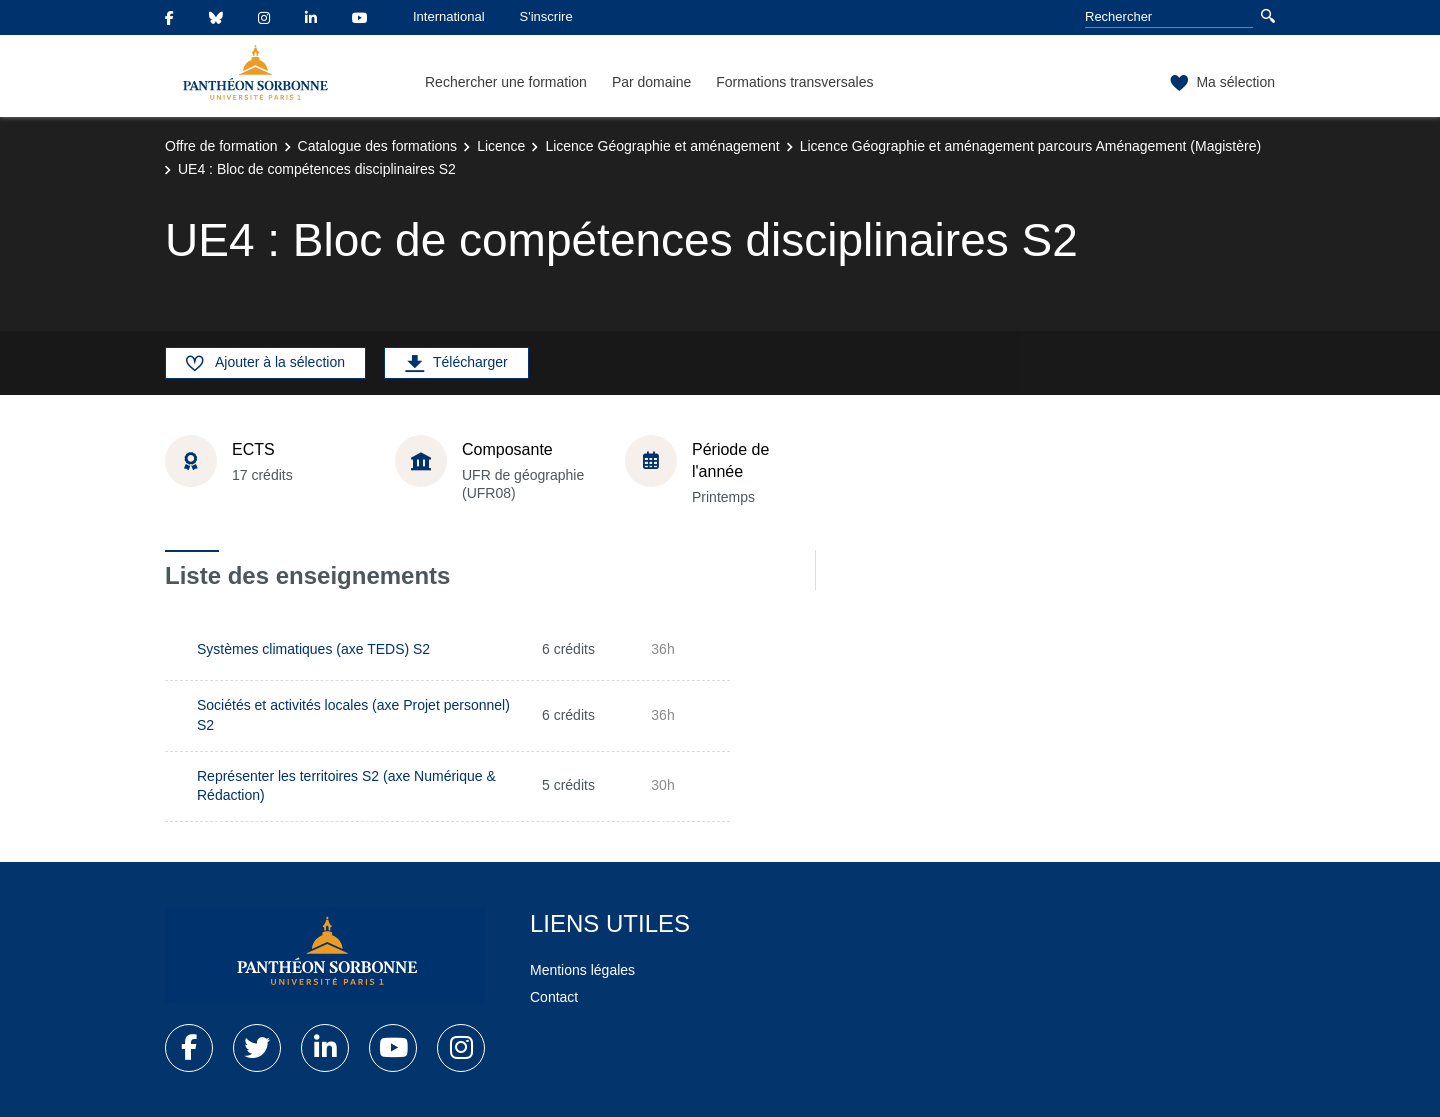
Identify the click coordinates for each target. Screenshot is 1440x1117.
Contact (554, 997)
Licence (501, 146)
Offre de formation (221, 146)
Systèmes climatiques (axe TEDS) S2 (313, 649)
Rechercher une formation (506, 82)
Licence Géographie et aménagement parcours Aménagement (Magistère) (1030, 146)
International (449, 16)
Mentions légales (582, 970)
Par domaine (651, 82)
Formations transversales (794, 82)
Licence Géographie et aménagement (662, 146)
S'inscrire (546, 16)
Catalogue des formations (378, 146)
